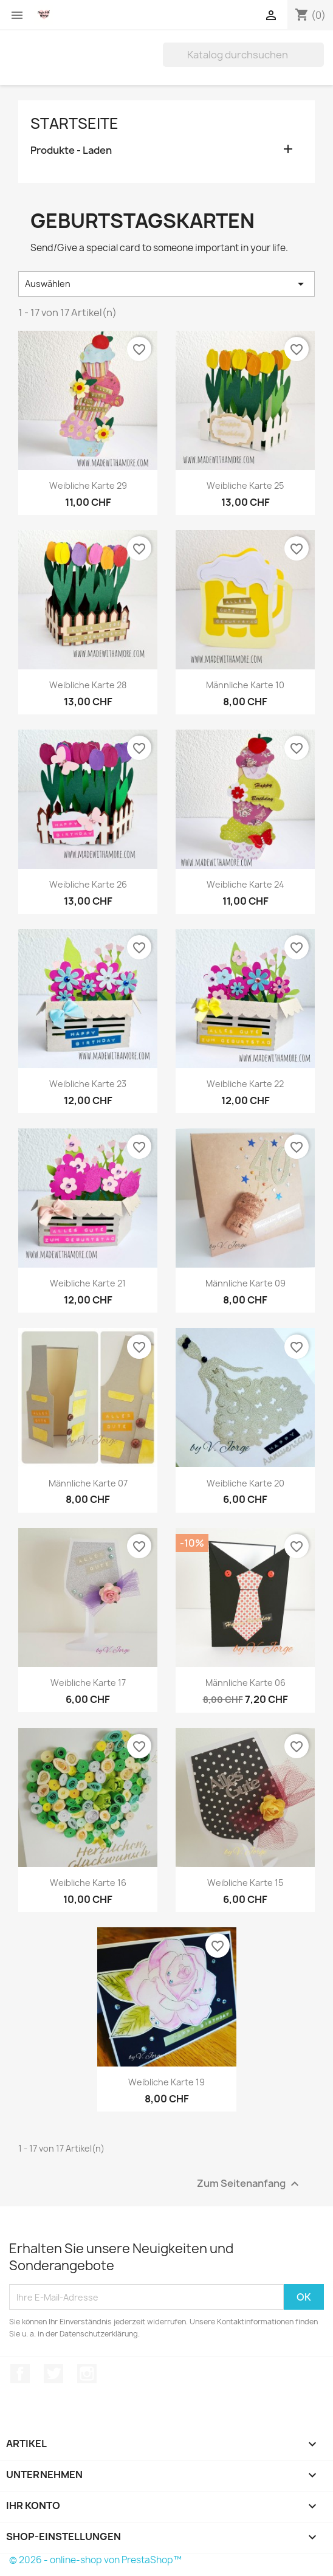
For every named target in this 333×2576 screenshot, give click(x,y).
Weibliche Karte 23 (87, 1083)
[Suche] (243, 55)
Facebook (20, 2373)
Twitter (53, 2373)
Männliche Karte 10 (245, 685)
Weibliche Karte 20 (245, 1483)
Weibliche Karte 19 (166, 2082)
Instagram (87, 2373)
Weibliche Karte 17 (88, 1682)
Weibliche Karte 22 (245, 1083)
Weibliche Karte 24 (245, 884)
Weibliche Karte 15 (245, 1882)
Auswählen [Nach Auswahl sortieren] (166, 284)
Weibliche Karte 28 (87, 685)
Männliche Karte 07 (88, 1483)
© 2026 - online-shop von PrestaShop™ (95, 2560)
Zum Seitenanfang (249, 2184)
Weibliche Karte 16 (88, 1882)
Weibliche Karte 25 (245, 485)
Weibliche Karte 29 (88, 485)
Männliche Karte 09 (245, 1283)
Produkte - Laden (71, 150)
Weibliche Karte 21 (88, 1283)
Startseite (74, 123)
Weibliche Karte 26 (88, 884)
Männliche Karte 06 (245, 1682)
